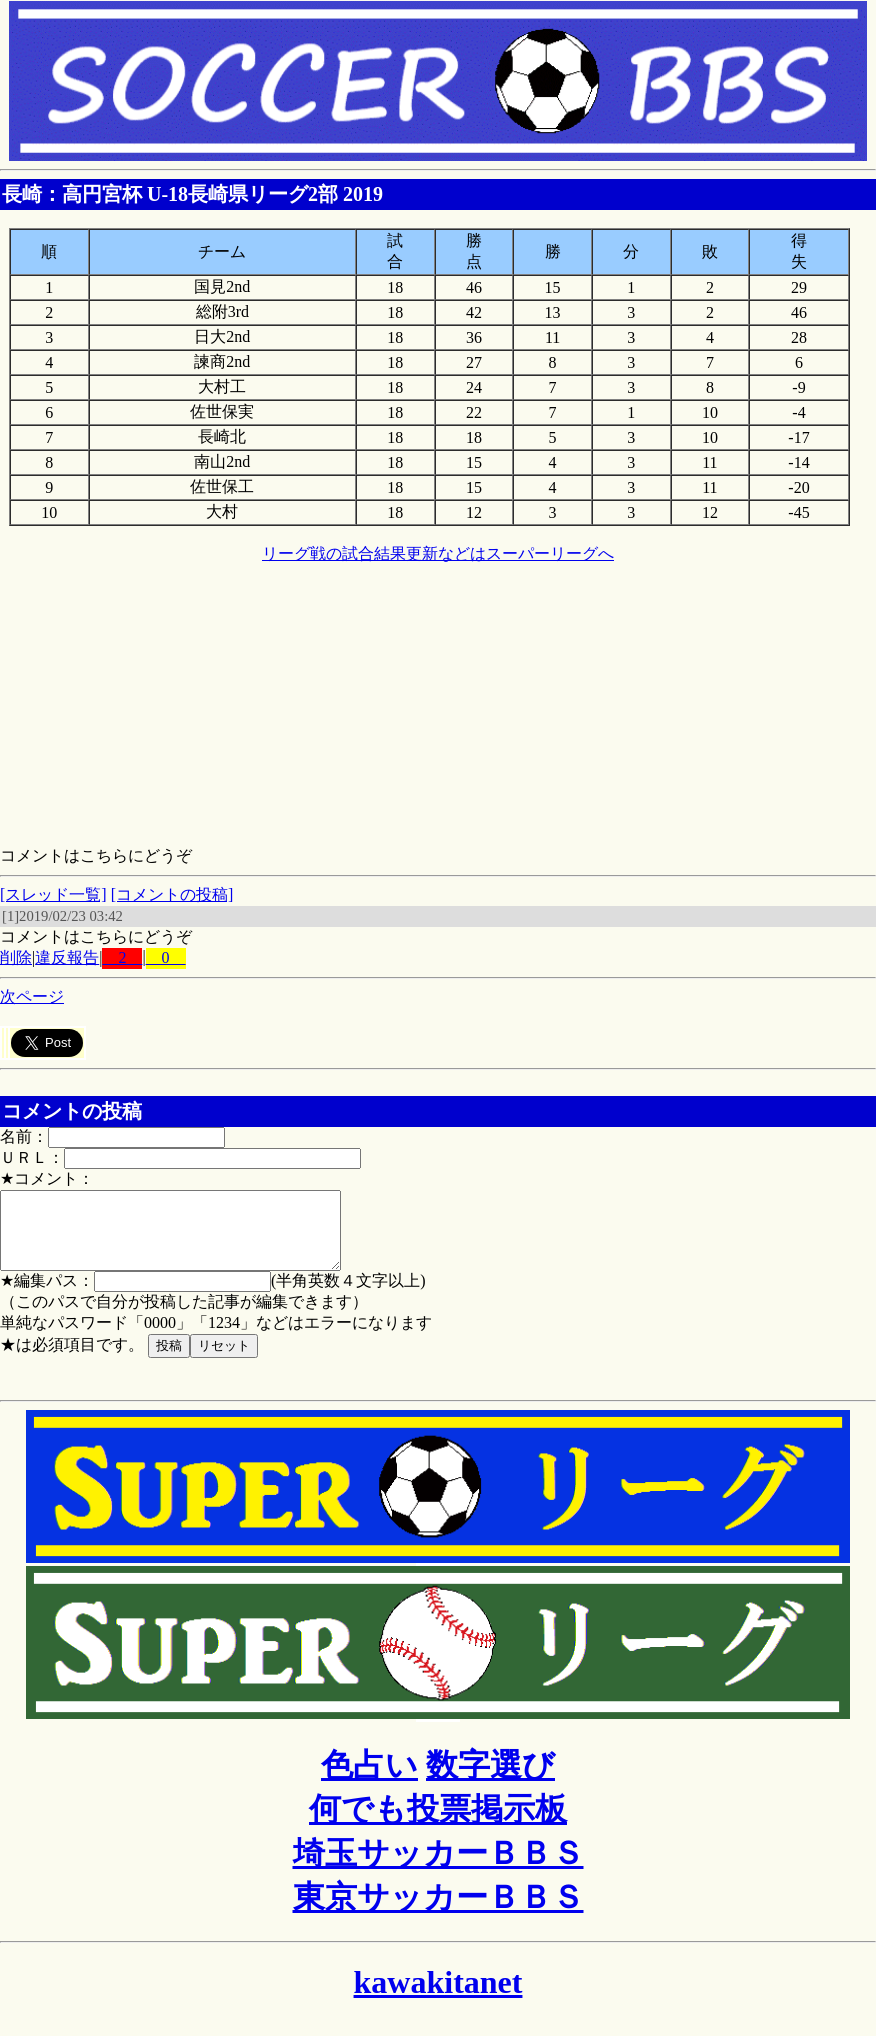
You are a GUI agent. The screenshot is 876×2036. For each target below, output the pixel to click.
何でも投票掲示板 (438, 1824)
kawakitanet (438, 1997)
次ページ (32, 996)
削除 (16, 957)
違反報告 (67, 957)
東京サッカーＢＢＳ (438, 1912)
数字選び (490, 1780)
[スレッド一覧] (53, 894)
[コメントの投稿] (172, 894)
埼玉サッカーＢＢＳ (438, 1868)
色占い (369, 1780)
